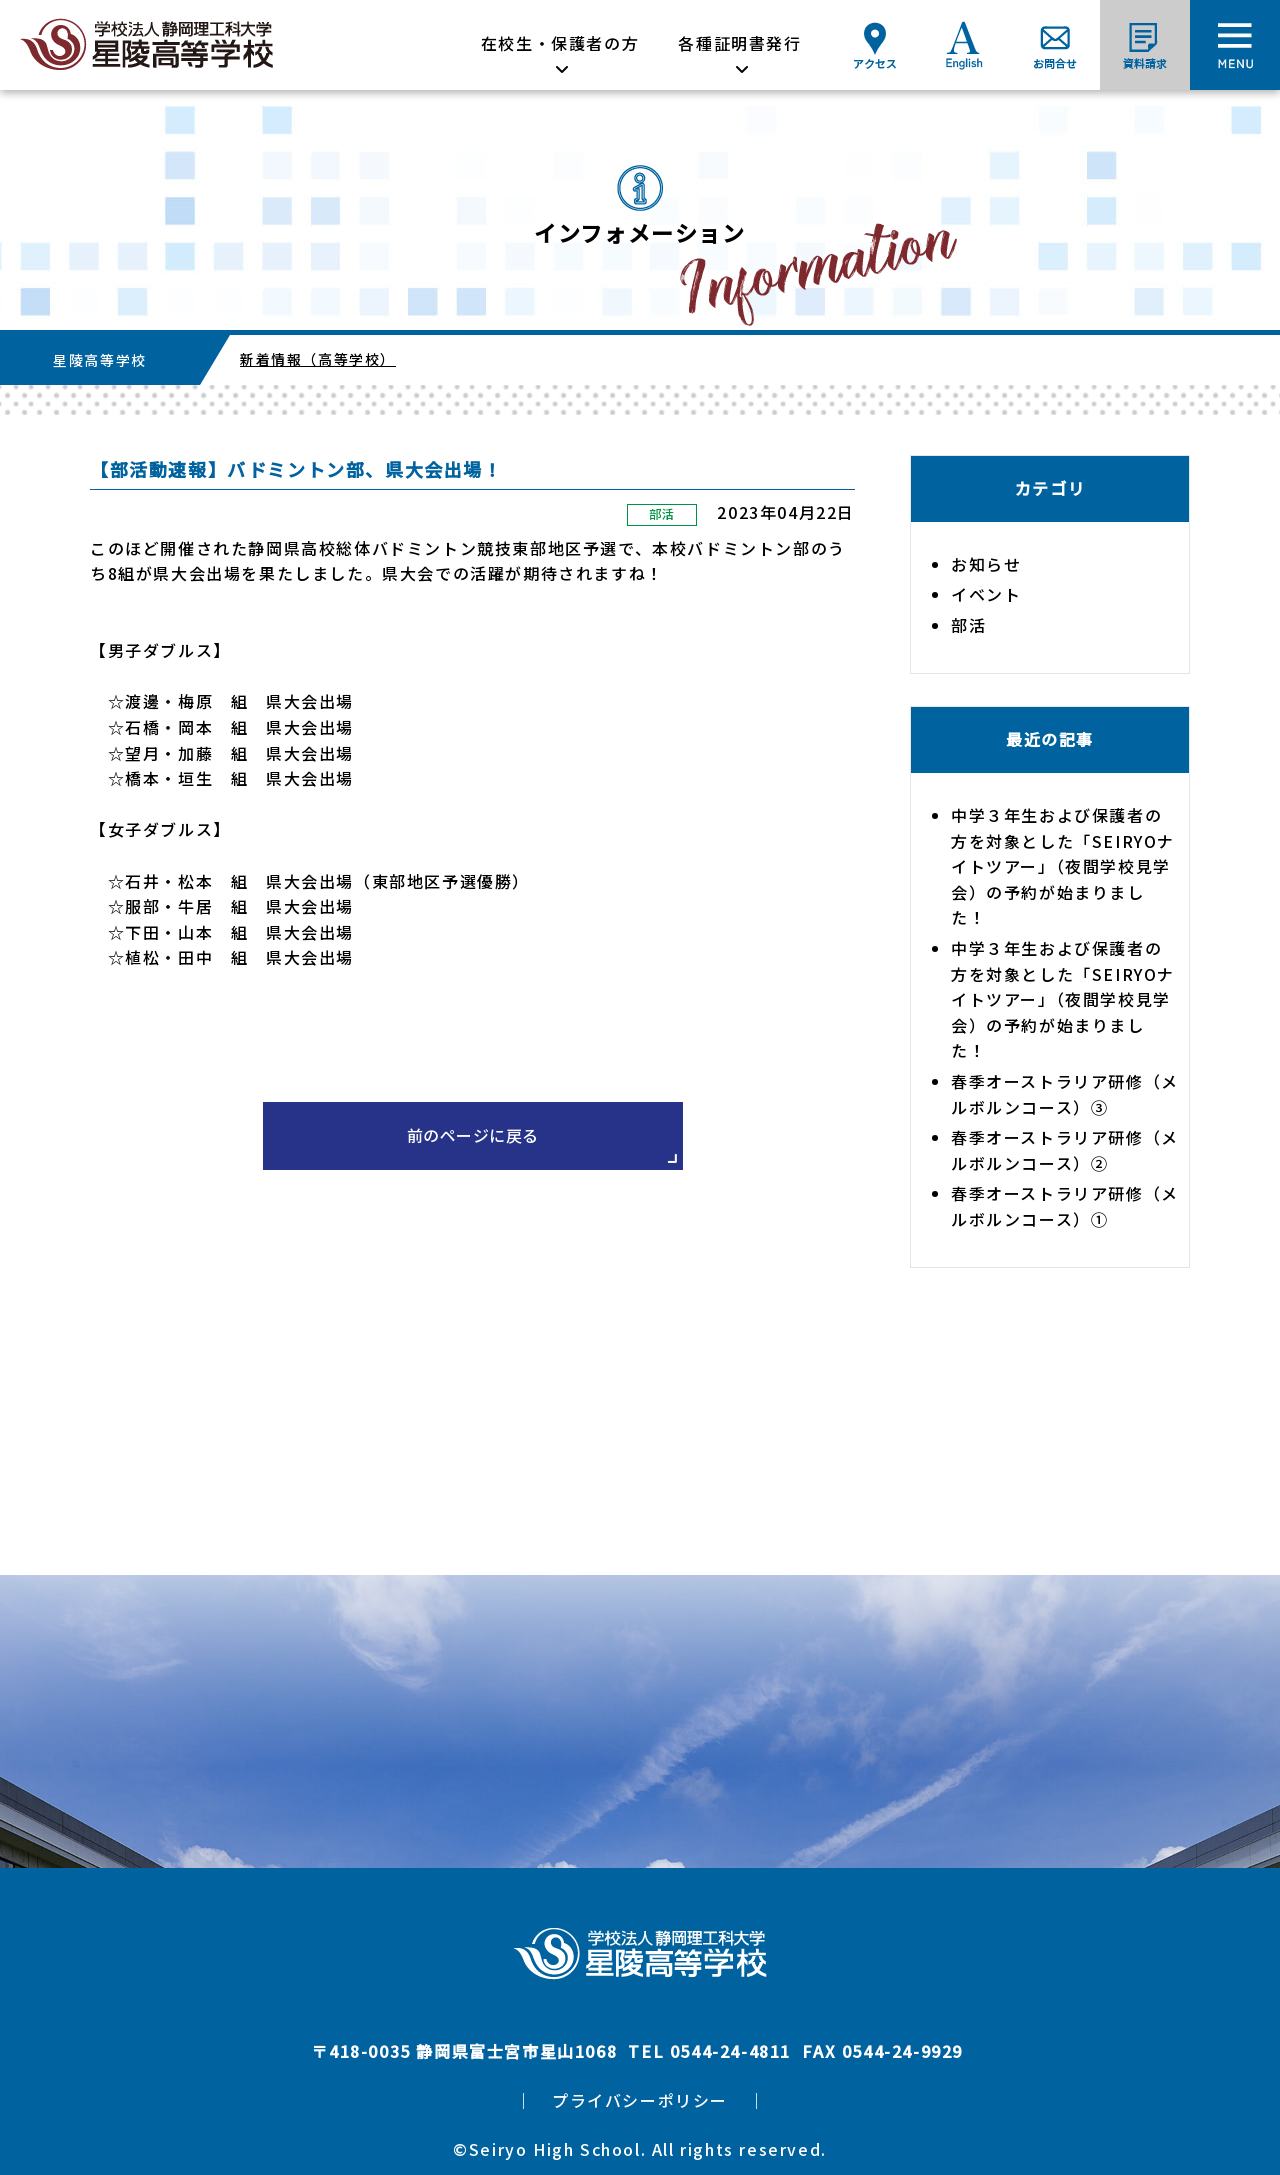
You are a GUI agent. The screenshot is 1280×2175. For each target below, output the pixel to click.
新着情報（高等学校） (318, 359)
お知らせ (986, 564)
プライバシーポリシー (640, 2100)
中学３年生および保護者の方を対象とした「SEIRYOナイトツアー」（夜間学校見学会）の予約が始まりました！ (1063, 866)
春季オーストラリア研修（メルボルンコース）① (1065, 1206)
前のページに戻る (473, 1135)
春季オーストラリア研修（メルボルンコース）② (1065, 1150)
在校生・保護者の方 (560, 43)
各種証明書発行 (739, 43)
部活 (661, 513)
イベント (986, 594)
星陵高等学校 (100, 360)
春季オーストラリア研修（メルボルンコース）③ (1065, 1094)
